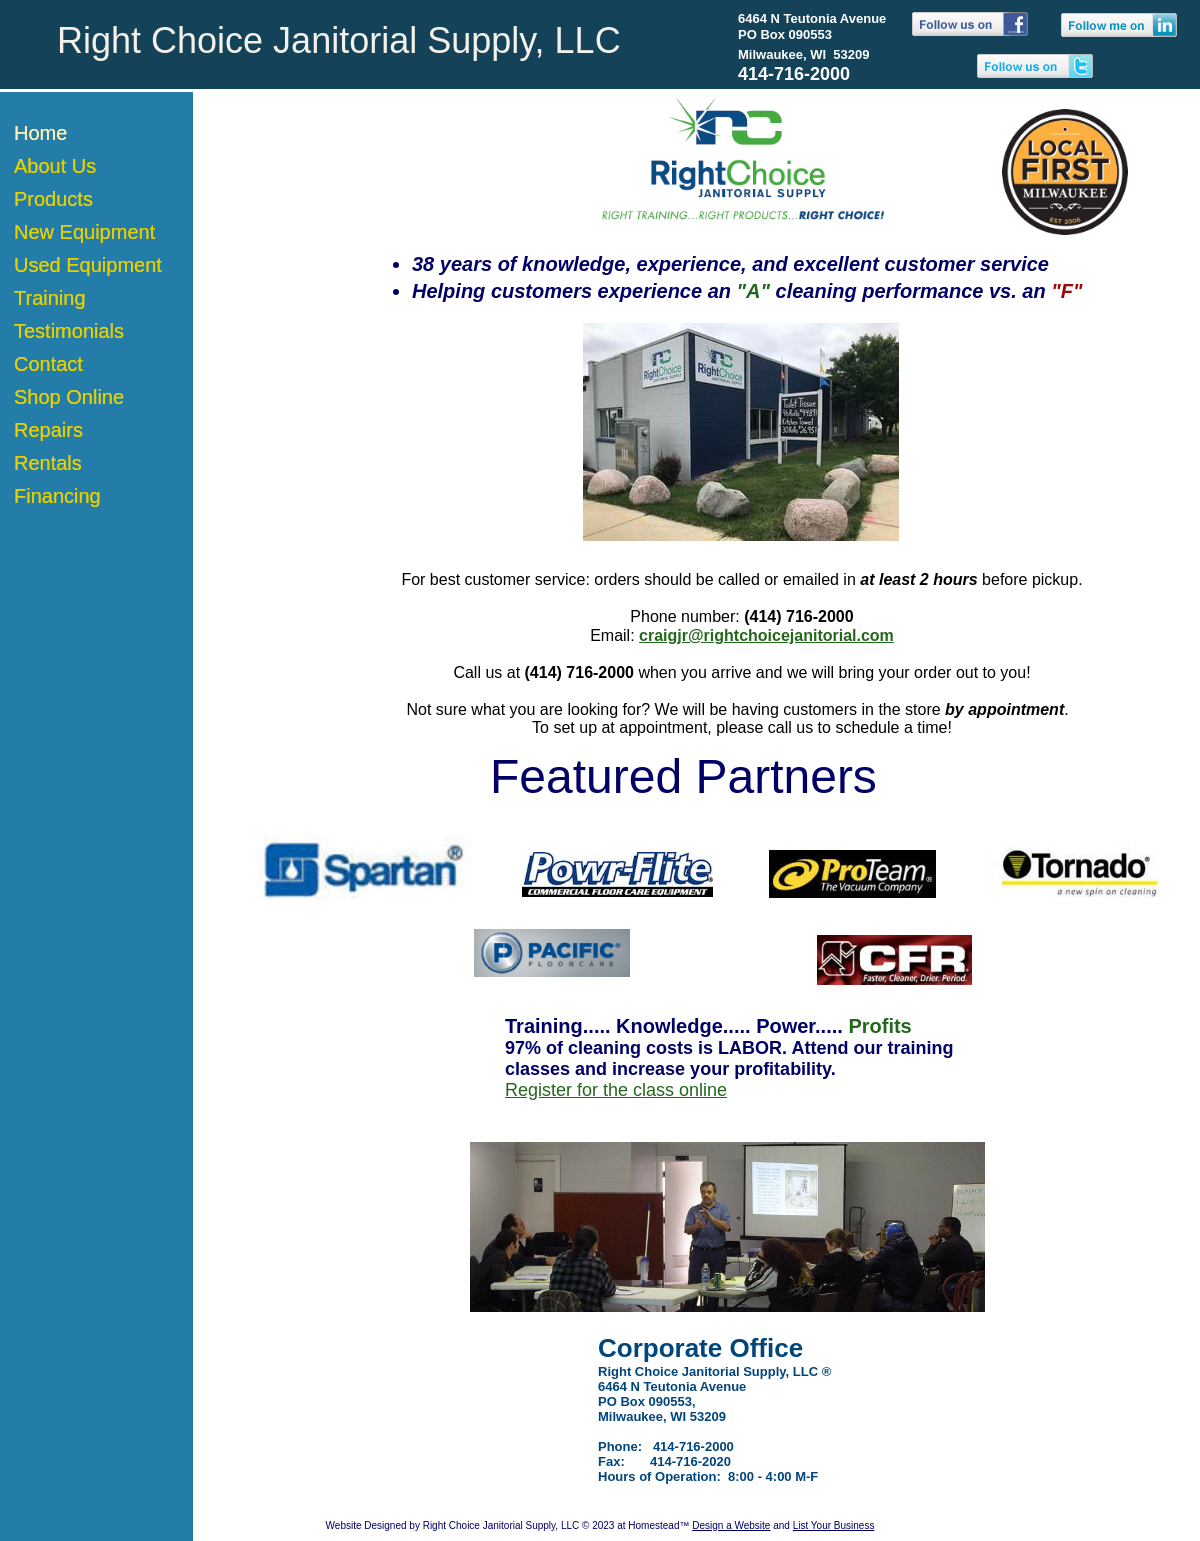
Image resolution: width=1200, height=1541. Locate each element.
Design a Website (731, 1525)
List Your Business (834, 1525)
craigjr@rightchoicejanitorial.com (766, 635)
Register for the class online (616, 1090)
